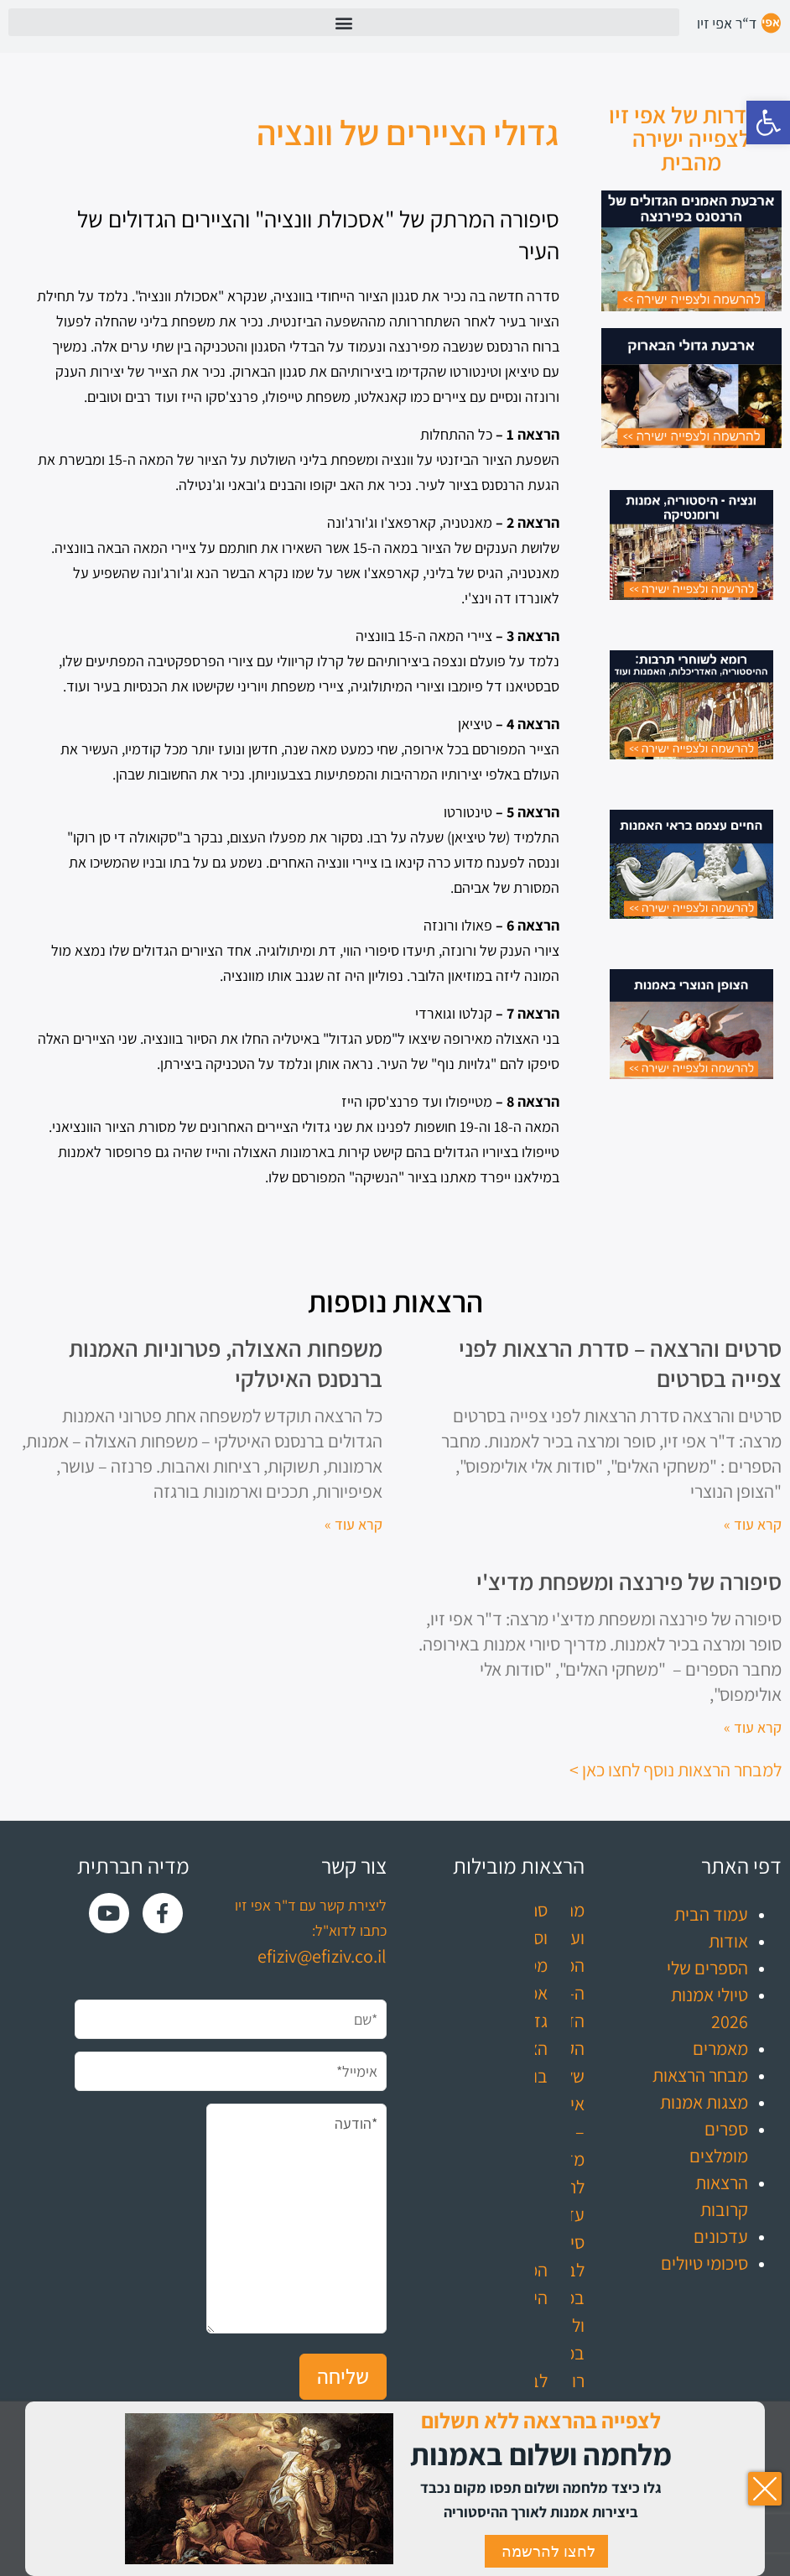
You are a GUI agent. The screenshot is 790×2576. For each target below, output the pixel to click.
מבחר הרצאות (700, 2075)
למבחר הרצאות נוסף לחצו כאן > (675, 1769)
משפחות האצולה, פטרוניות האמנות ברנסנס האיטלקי (225, 1363)
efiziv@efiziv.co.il (322, 1956)
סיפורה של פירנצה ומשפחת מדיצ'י (629, 1581)
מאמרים (720, 2048)
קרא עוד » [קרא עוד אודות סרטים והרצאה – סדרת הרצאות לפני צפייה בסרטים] (753, 1524)
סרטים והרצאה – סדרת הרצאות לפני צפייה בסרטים (620, 1363)
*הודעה (296, 2219)
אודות (728, 1941)
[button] (768, 122)
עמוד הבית (711, 1914)
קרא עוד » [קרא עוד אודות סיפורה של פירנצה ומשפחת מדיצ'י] (753, 1727)
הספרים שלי (707, 1967)
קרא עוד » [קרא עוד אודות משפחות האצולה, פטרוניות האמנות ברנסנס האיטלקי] (353, 1524)
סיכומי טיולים (704, 2263)
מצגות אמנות (704, 2102)
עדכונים (721, 2236)
